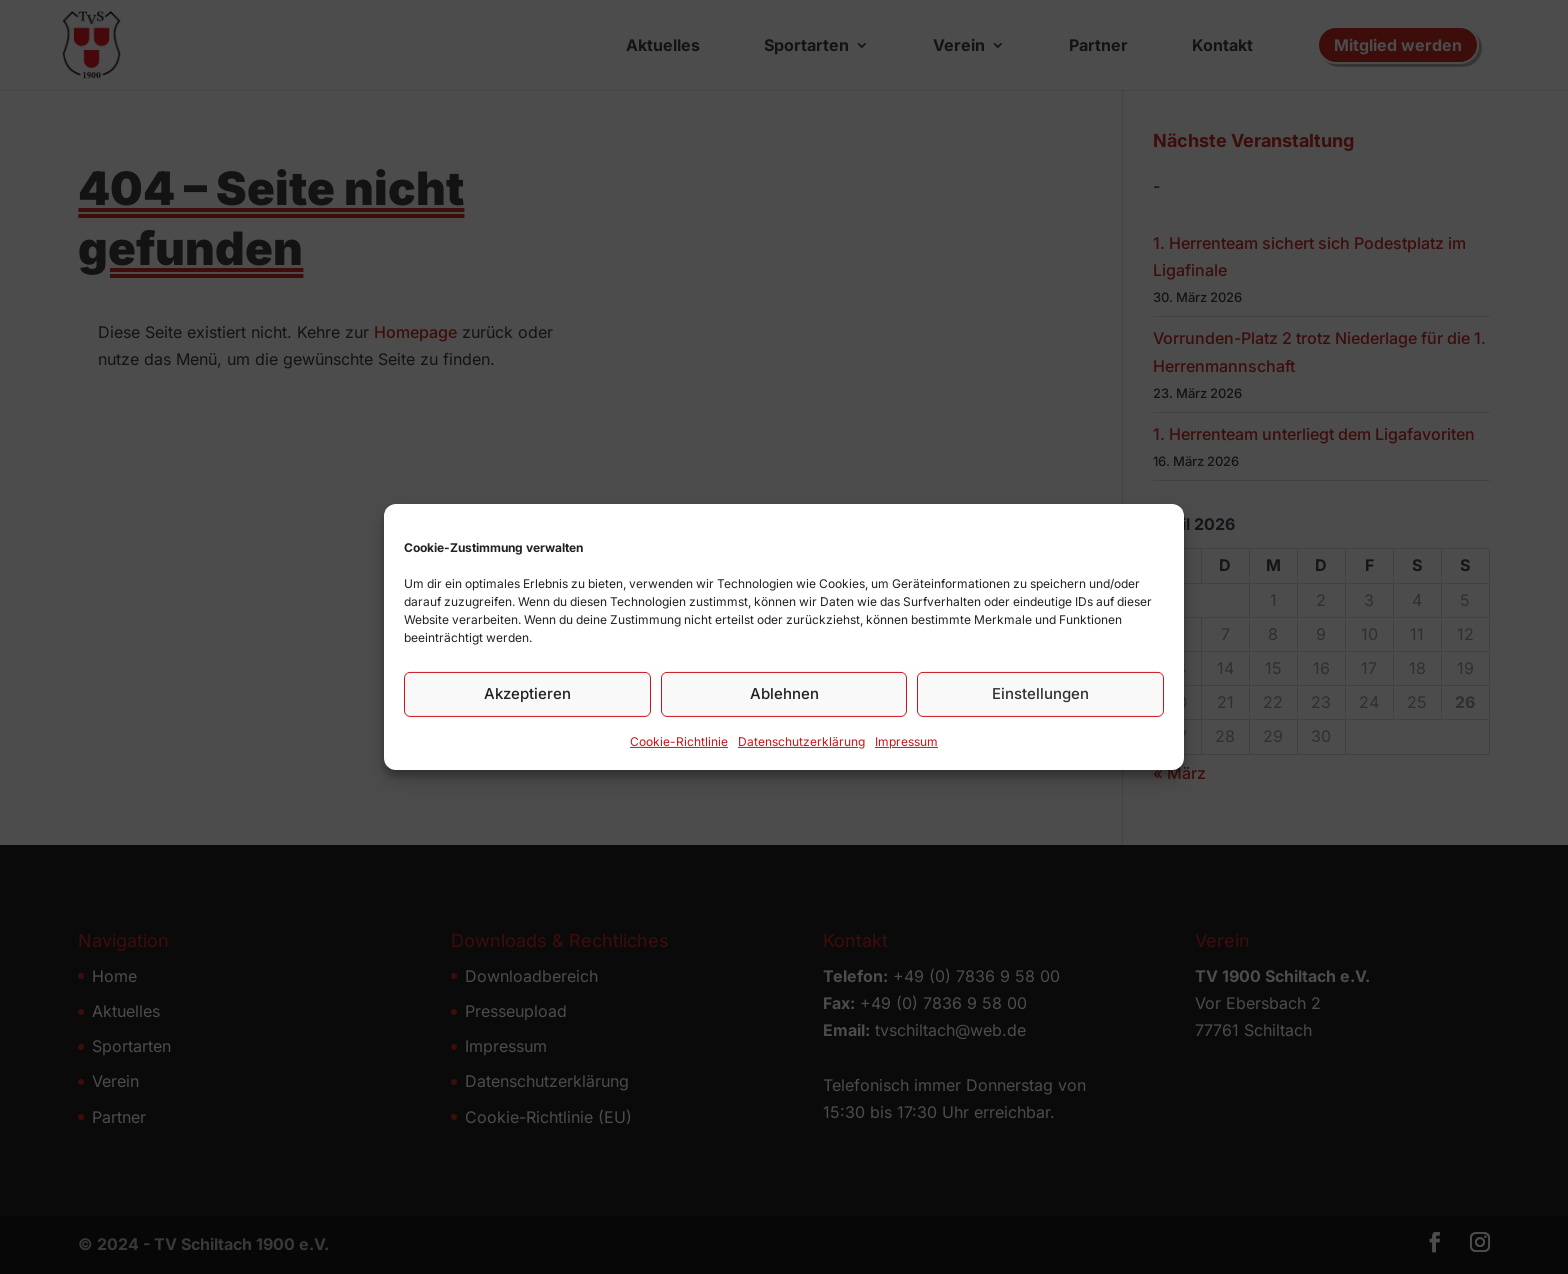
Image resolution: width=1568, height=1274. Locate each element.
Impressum (906, 754)
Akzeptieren (527, 706)
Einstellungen (1040, 706)
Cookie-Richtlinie (679, 754)
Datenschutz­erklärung (801, 754)
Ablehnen (784, 706)
